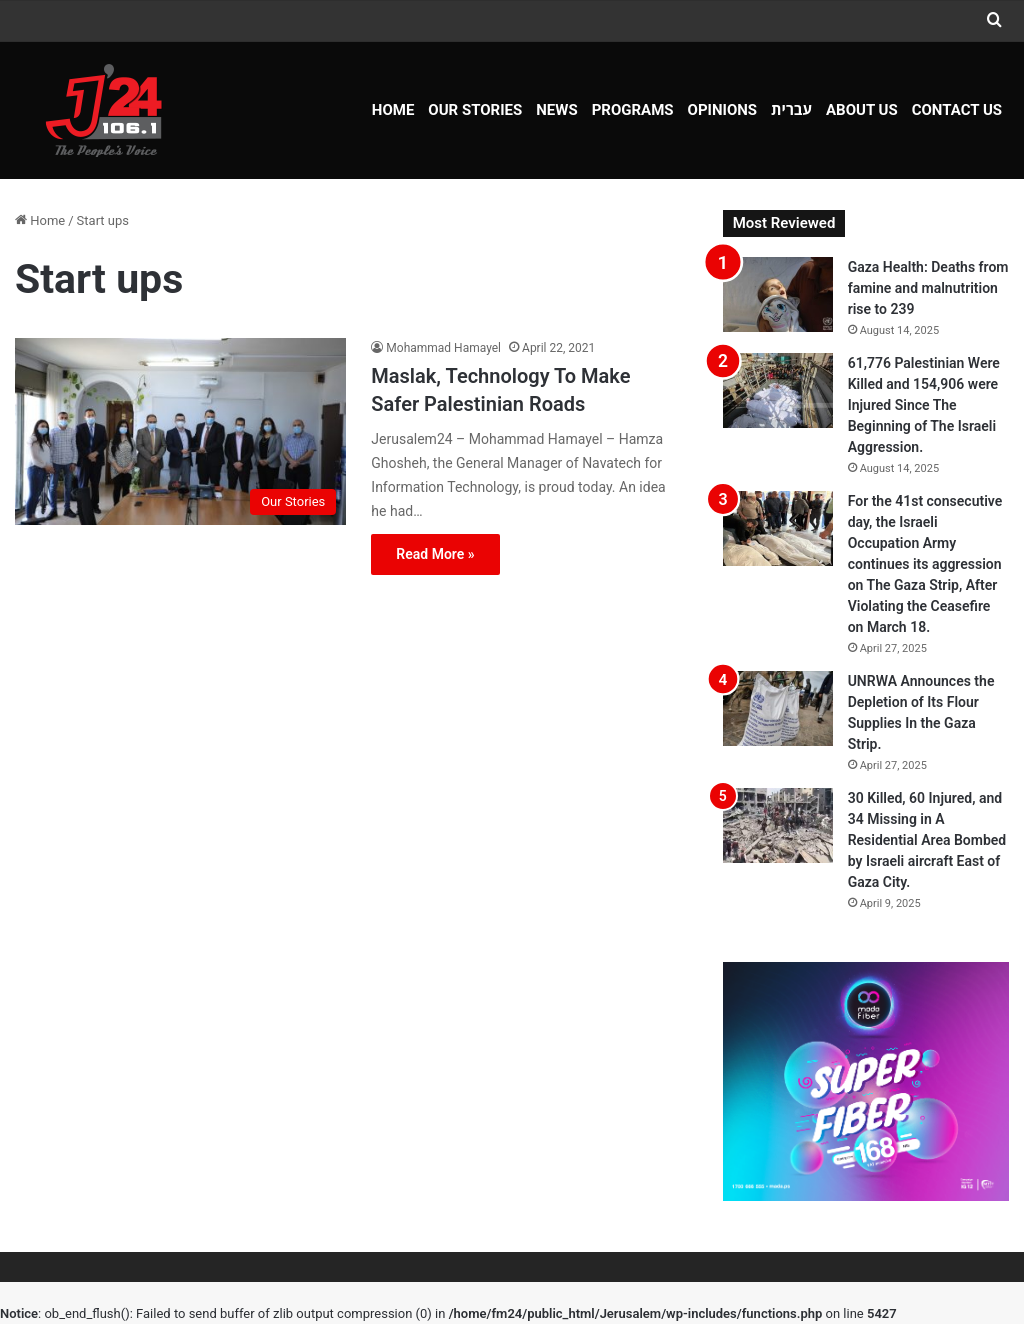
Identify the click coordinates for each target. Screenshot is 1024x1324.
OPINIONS (723, 110)
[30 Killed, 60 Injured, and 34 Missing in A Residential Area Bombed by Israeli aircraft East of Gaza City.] (778, 825)
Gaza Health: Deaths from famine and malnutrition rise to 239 (928, 288)
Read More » (435, 554)
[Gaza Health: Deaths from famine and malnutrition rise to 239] (778, 294)
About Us (862, 110)
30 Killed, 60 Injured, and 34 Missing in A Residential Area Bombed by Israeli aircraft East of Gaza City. (927, 840)
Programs (633, 110)
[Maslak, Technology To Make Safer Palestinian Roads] (180, 431)
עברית (791, 110)
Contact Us (957, 110)
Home (393, 110)
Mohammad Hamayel (443, 348)
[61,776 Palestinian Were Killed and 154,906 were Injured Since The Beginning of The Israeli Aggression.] (778, 390)
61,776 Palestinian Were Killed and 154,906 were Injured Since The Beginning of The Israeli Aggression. (924, 405)
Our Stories (475, 110)
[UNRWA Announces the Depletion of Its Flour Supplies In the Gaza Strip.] (778, 708)
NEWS (556, 110)
